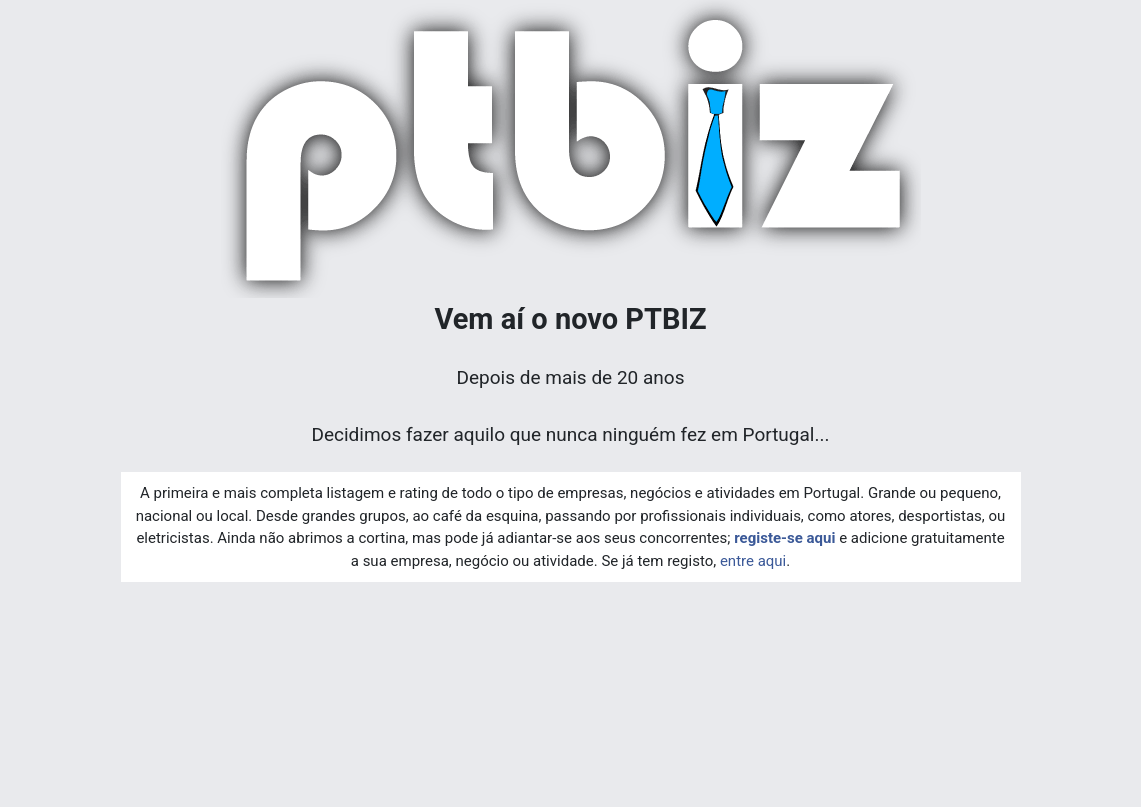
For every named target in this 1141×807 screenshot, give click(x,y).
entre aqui (753, 561)
